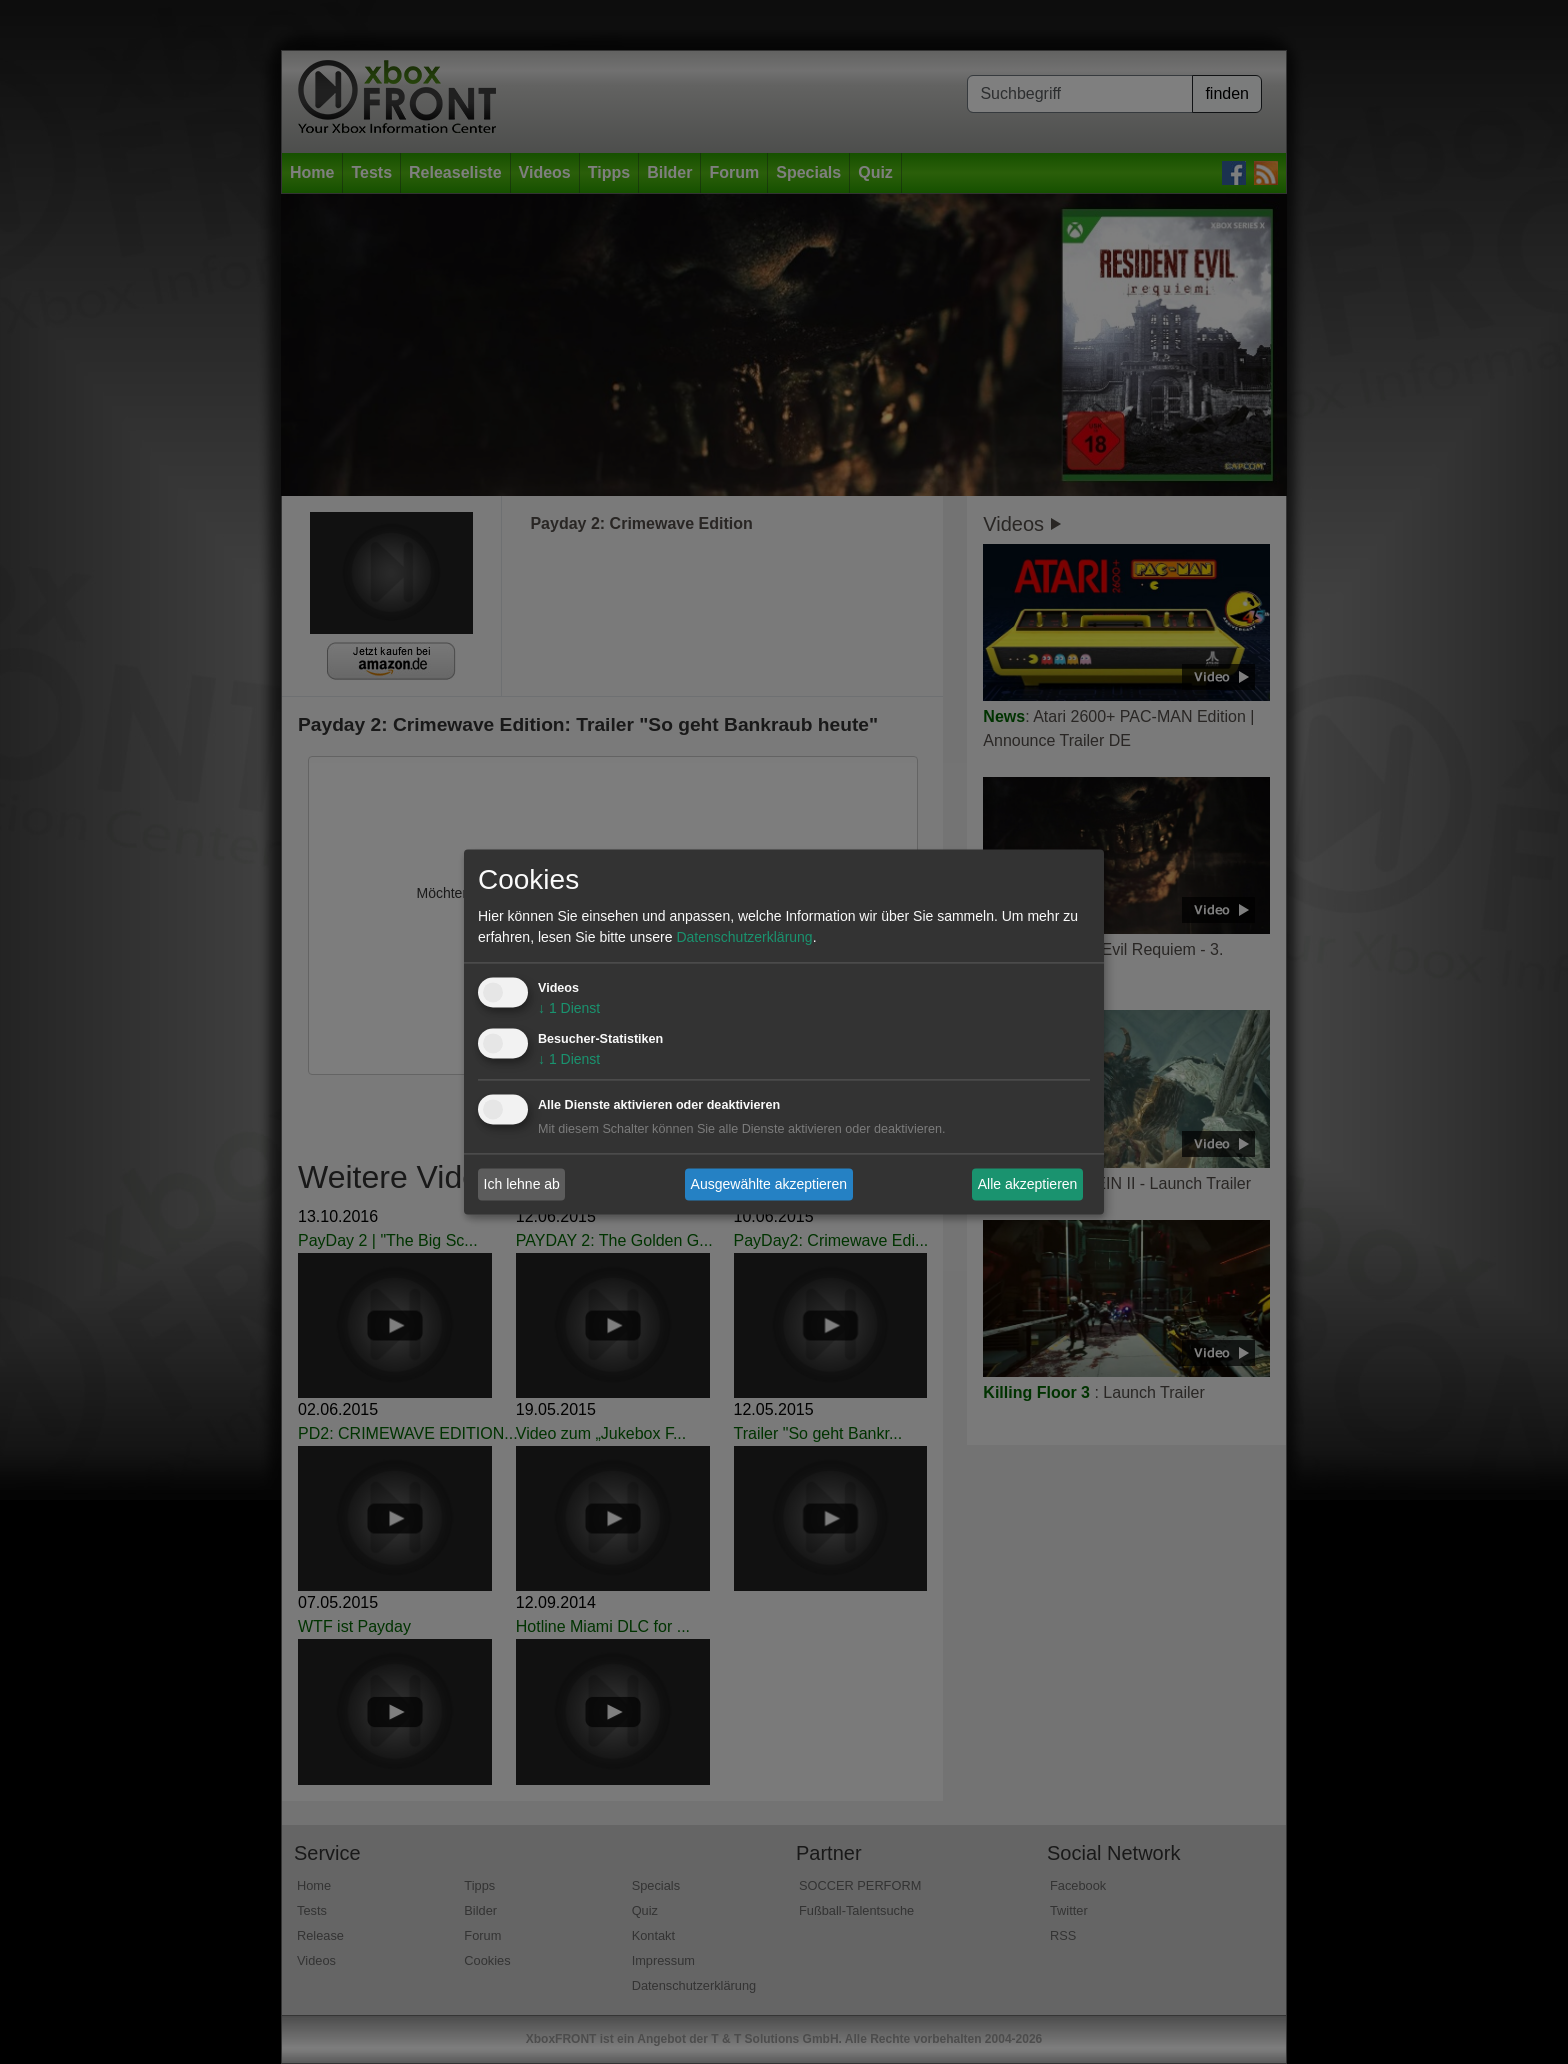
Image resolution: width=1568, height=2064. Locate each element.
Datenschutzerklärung (744, 938)
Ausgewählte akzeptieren (769, 1184)
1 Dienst (569, 1009)
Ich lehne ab (522, 1184)
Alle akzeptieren (1028, 1184)
